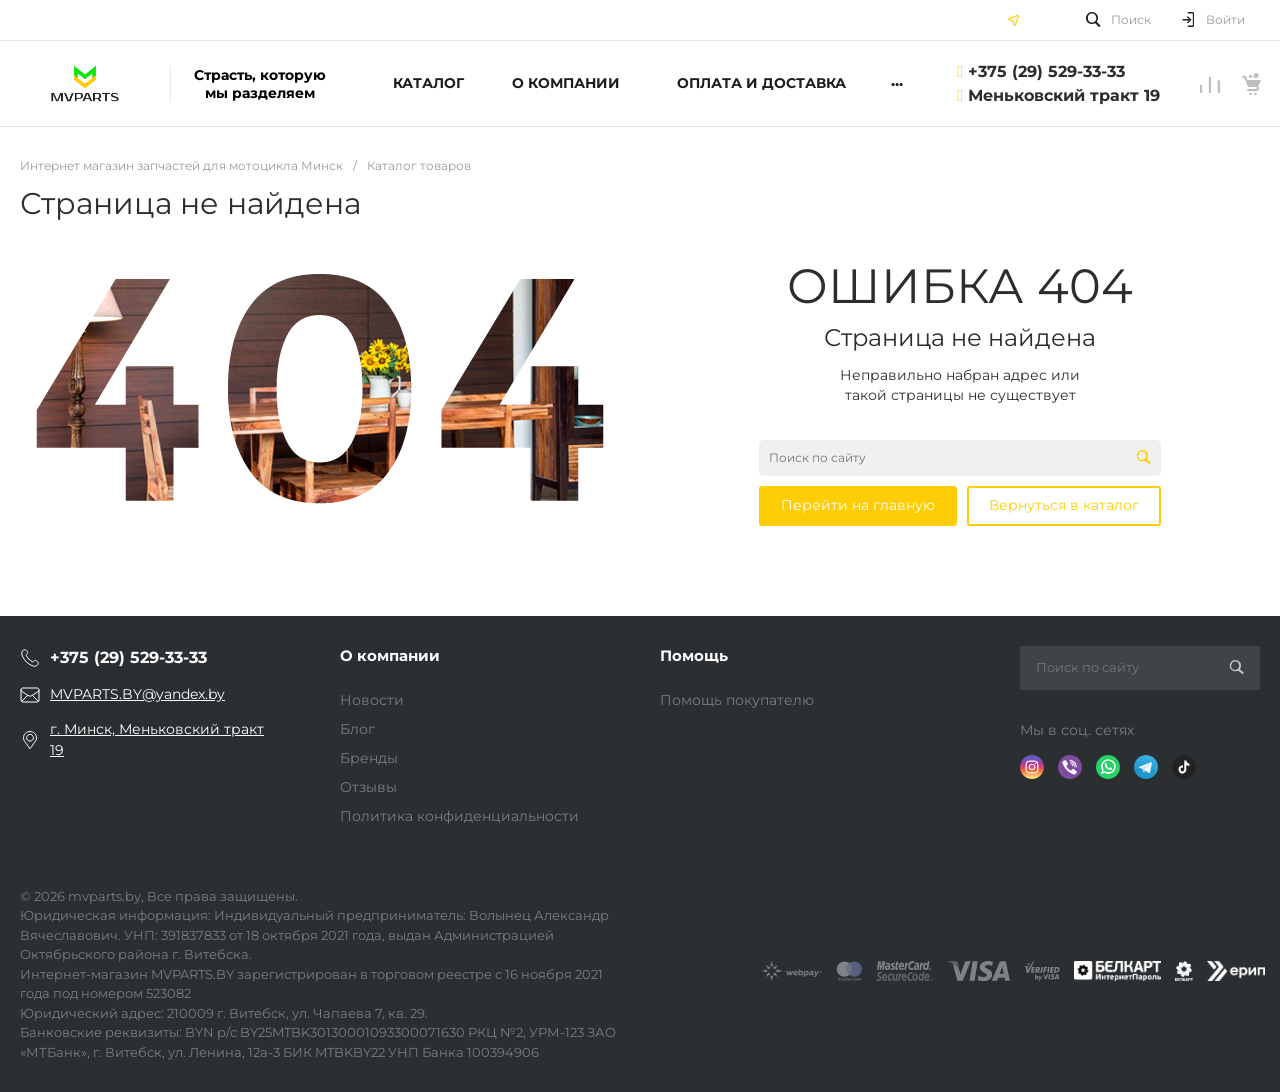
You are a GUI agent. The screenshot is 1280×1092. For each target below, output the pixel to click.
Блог (357, 729)
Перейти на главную (858, 505)
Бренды (369, 758)
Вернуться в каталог (1064, 505)
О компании (390, 655)
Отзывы (368, 787)
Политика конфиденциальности (459, 816)
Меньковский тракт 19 (1064, 95)
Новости (372, 700)
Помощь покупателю (737, 700)
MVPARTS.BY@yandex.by (137, 694)
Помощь (694, 655)
